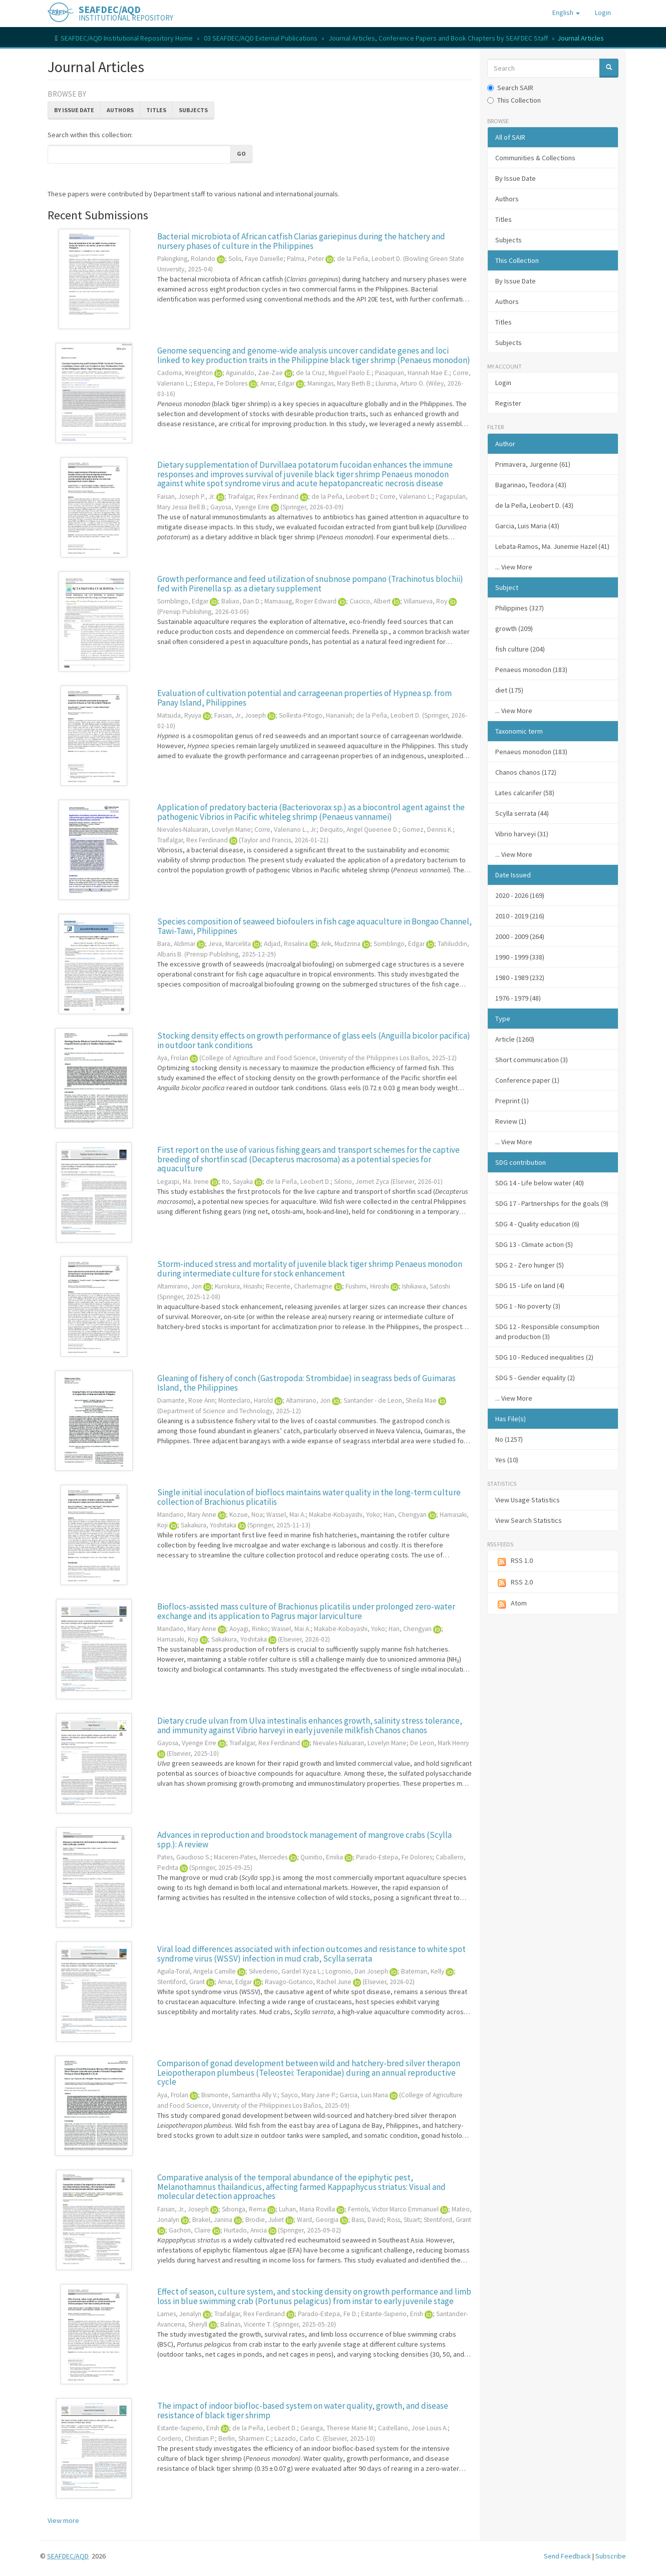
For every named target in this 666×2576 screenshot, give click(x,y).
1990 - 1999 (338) (519, 956)
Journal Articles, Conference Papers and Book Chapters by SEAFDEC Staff (438, 38)
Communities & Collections (535, 157)
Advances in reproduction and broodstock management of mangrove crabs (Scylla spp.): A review (304, 1839)
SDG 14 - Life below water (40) (539, 1182)
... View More (513, 566)
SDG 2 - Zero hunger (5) (529, 1264)
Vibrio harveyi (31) (521, 833)
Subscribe (610, 2555)
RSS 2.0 (514, 1582)
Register (508, 403)
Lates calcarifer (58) (524, 792)
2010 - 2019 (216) (519, 915)
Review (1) (510, 1121)
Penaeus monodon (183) (531, 669)
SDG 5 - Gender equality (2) (535, 1377)
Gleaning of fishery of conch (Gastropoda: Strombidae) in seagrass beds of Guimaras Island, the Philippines (306, 1383)
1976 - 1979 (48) (518, 998)
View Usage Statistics (527, 1499)
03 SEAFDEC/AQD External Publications (260, 38)
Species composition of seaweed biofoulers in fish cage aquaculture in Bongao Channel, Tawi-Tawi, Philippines (314, 926)
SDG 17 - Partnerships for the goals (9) (551, 1203)
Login (503, 382)
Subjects (193, 110)
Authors (120, 110)
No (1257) (509, 1439)
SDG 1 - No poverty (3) (527, 1306)
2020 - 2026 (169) (519, 895)
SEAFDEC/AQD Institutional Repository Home (127, 38)
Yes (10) (506, 1459)
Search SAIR (510, 87)
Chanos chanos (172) (525, 772)
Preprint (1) (512, 1100)
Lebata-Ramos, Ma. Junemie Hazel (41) (552, 546)
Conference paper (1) (527, 1080)
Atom (511, 1603)
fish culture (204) (520, 649)
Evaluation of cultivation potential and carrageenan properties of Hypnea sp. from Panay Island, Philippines (304, 698)
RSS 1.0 (514, 1561)
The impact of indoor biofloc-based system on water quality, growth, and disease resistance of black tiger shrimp (302, 2410)
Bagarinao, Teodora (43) (530, 484)
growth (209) (514, 628)
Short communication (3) (531, 1059)
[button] (566, 12)
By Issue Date (74, 110)
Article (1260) (514, 1039)
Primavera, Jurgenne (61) (532, 464)
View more (63, 2520)
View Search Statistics (528, 1520)
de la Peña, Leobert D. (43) (534, 505)
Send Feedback (567, 2555)
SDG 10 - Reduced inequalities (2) (544, 1357)
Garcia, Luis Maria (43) (527, 525)
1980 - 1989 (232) (519, 977)
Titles (156, 110)
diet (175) (509, 690)
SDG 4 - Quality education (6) (537, 1223)
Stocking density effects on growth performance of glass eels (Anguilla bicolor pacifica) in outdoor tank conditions (313, 1040)
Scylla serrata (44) (522, 813)
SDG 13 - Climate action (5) (534, 1244)
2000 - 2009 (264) (519, 936)
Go (241, 153)
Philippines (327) (519, 607)
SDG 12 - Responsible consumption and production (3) (547, 1331)
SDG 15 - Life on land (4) (529, 1285)
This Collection (514, 100)
